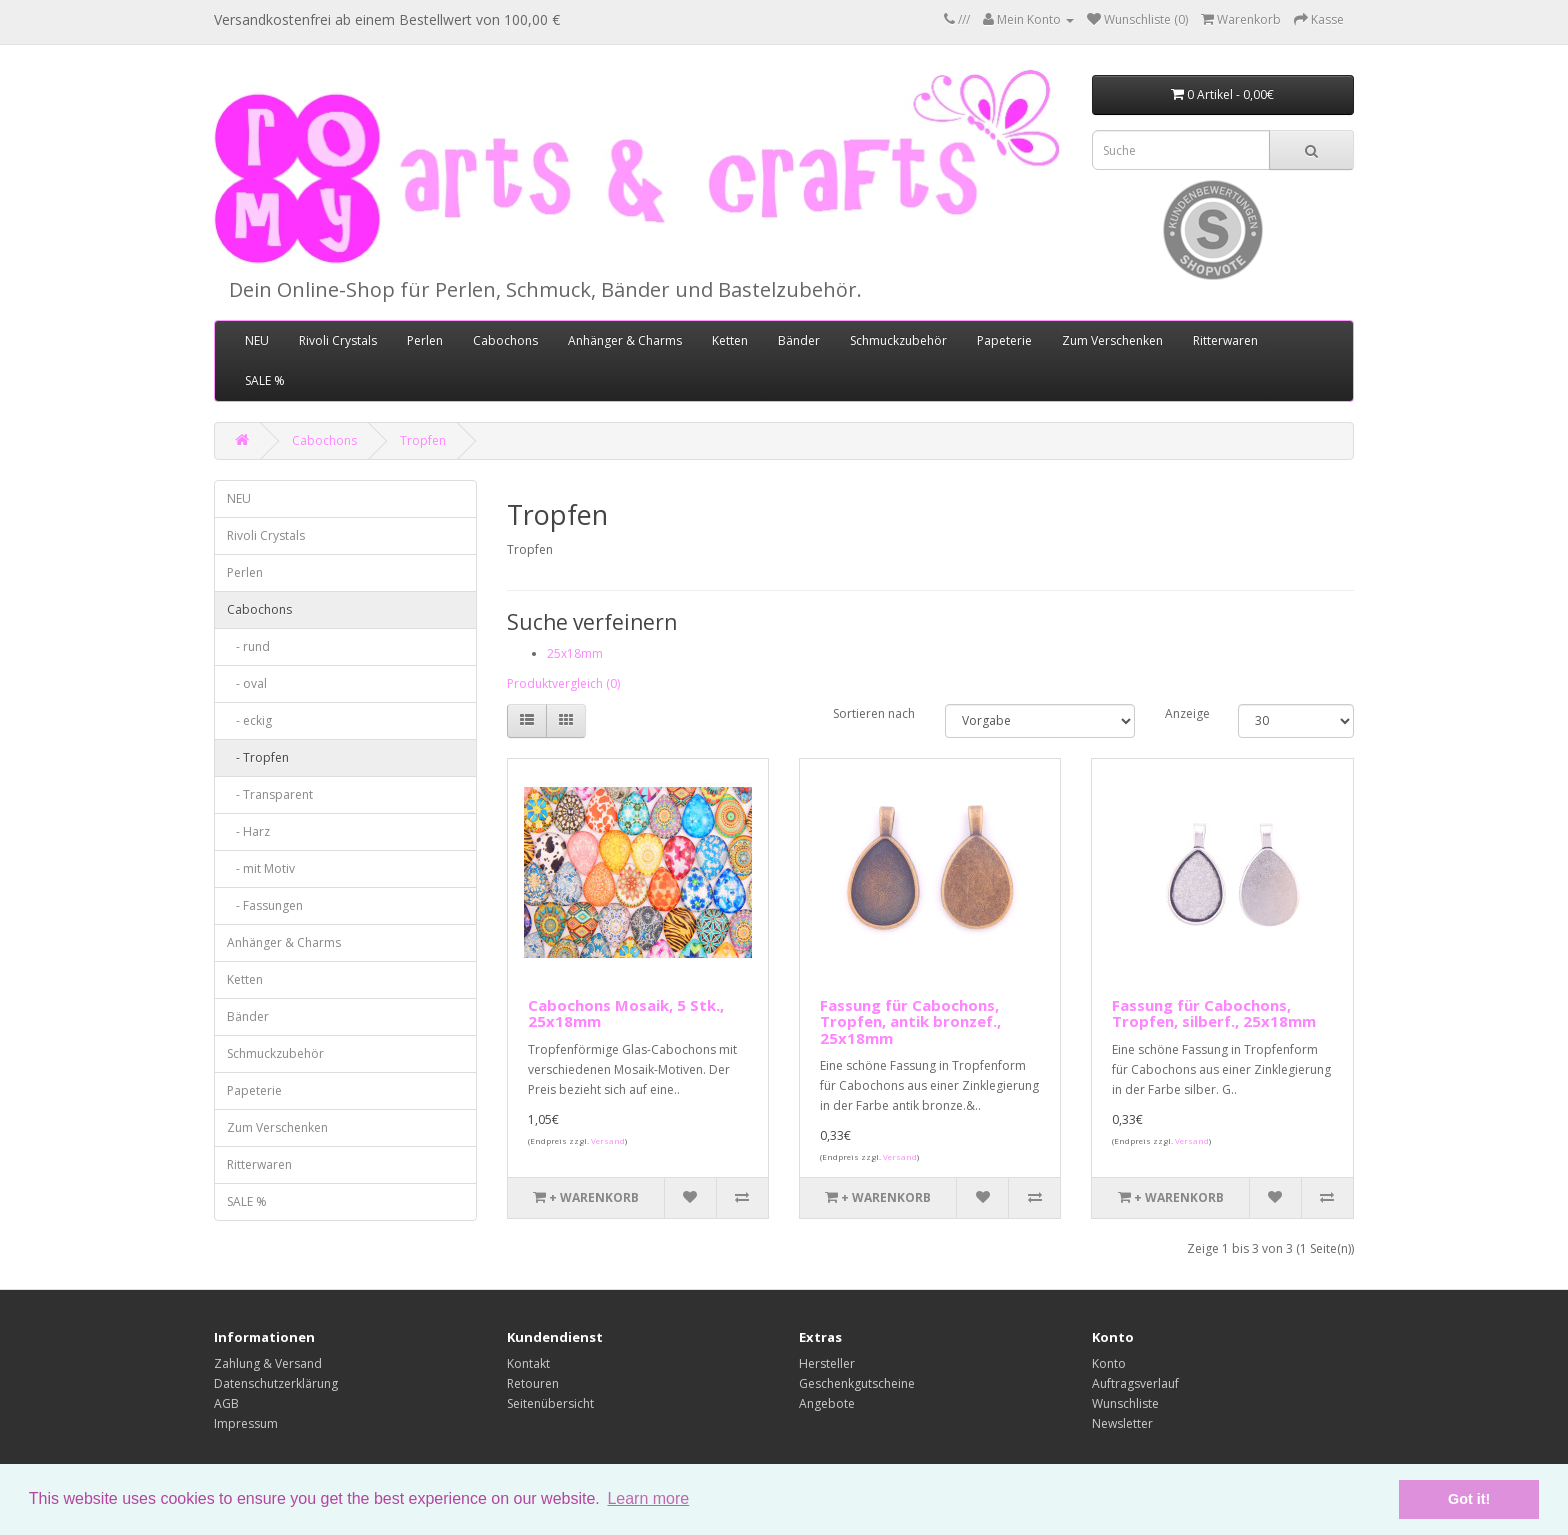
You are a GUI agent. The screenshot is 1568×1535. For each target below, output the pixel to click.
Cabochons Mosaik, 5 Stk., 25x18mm (626, 1013)
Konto (1109, 1363)
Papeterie (1004, 340)
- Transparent (270, 794)
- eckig (249, 720)
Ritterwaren (1225, 340)
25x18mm (575, 653)
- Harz (248, 831)
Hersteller (827, 1363)
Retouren (533, 1383)
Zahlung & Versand (268, 1363)
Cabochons (505, 340)
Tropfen (423, 440)
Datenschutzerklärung (276, 1383)
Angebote (827, 1403)
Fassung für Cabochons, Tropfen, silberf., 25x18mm (1214, 1013)
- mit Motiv (261, 868)
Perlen (425, 340)
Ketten (730, 340)
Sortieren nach (874, 713)
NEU (257, 340)
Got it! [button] (1469, 1499)
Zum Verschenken (1112, 340)
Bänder (799, 340)
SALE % (265, 380)
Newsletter (1122, 1423)
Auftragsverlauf (1135, 1383)
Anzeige (1186, 713)
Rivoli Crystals (338, 340)
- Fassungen (265, 905)
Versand (608, 1140)
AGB (226, 1403)
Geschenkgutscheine (857, 1383)
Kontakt (528, 1363)
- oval (247, 683)
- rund (248, 646)
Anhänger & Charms (625, 340)
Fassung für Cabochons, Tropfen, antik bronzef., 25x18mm (910, 1021)
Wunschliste (1125, 1403)
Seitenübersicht (550, 1403)
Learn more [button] (648, 1498)
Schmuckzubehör (898, 340)
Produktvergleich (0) (563, 683)
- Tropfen (258, 757)
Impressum (246, 1423)
